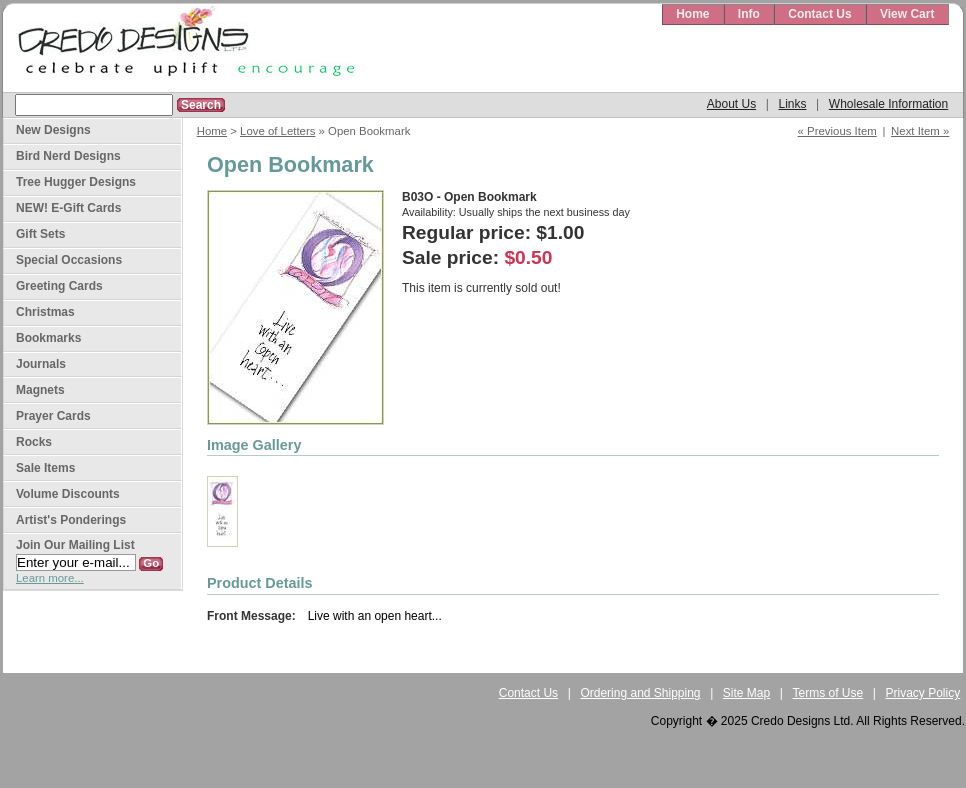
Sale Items (45, 468)
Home (692, 14)
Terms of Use (828, 693)
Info (749, 14)
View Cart (907, 14)
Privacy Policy (923, 693)
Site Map (746, 693)
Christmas (45, 312)
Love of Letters (277, 131)
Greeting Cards (59, 286)
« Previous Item (837, 131)
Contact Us (819, 14)
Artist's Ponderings (71, 520)
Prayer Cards (53, 416)
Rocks (34, 442)
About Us (731, 104)
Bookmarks (48, 338)
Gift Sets (40, 234)
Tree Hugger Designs (76, 182)
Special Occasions (69, 260)
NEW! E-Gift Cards (68, 208)
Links (792, 104)
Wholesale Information (888, 104)
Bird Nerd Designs (68, 156)
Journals (41, 364)
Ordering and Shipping (640, 693)
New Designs (53, 130)
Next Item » (920, 131)
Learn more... (50, 578)
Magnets (40, 390)
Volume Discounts (68, 494)
